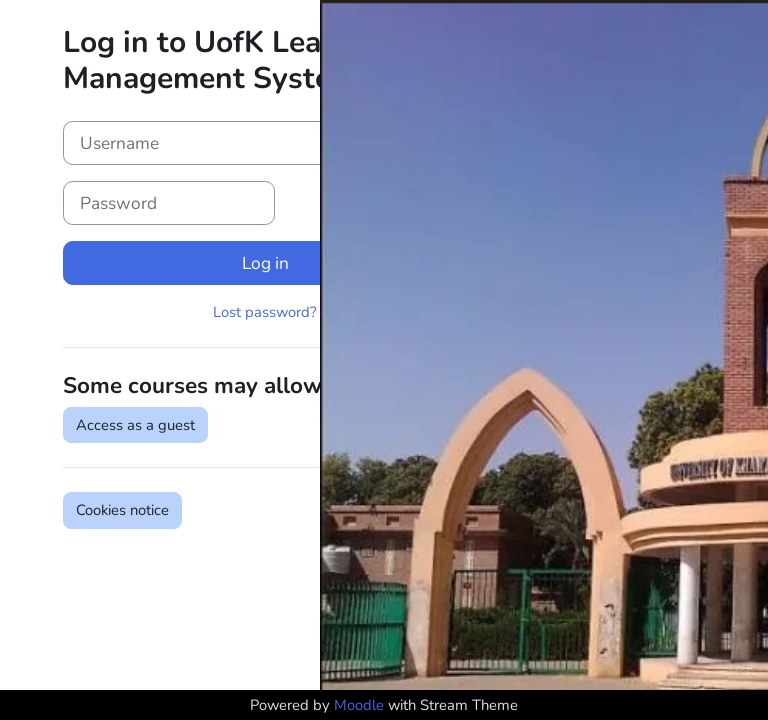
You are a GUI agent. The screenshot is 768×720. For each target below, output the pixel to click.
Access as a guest (135, 425)
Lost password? (265, 312)
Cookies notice (122, 510)
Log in (265, 263)
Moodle (359, 705)
